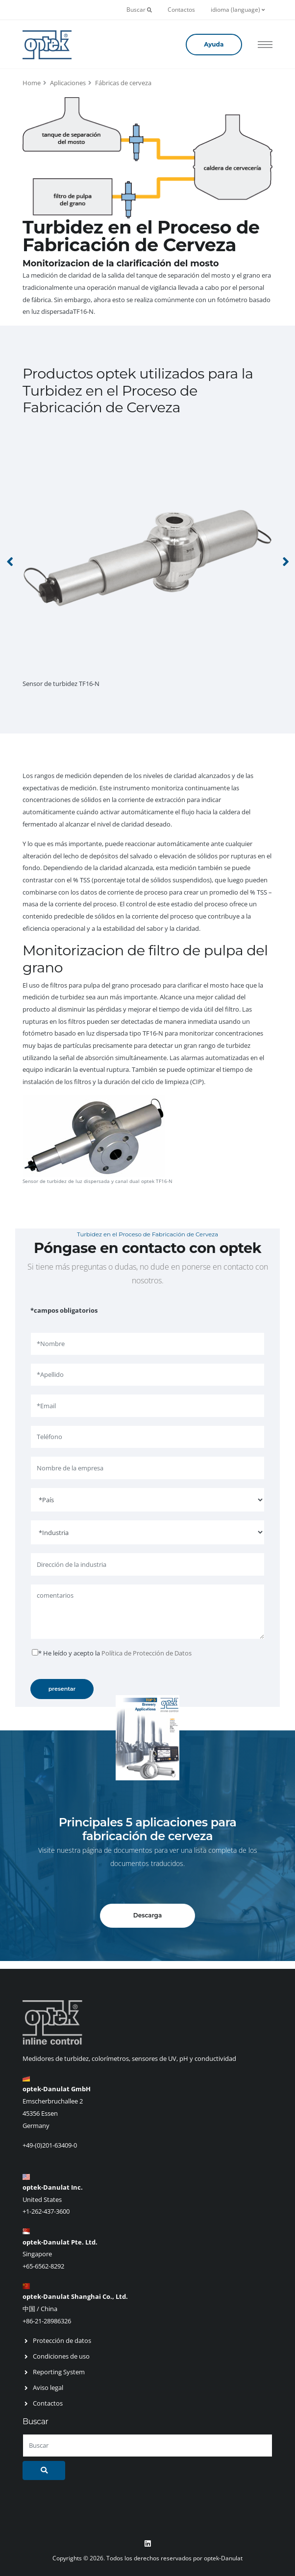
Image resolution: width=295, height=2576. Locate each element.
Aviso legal (48, 2387)
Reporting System (59, 2371)
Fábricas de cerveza (123, 82)
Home (32, 82)
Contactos (181, 9)
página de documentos (117, 1850)
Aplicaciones (68, 82)
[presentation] (10, 561)
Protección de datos (62, 2340)
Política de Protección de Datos (146, 1653)
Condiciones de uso (61, 2356)
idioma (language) (238, 9)
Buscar (139, 9)
